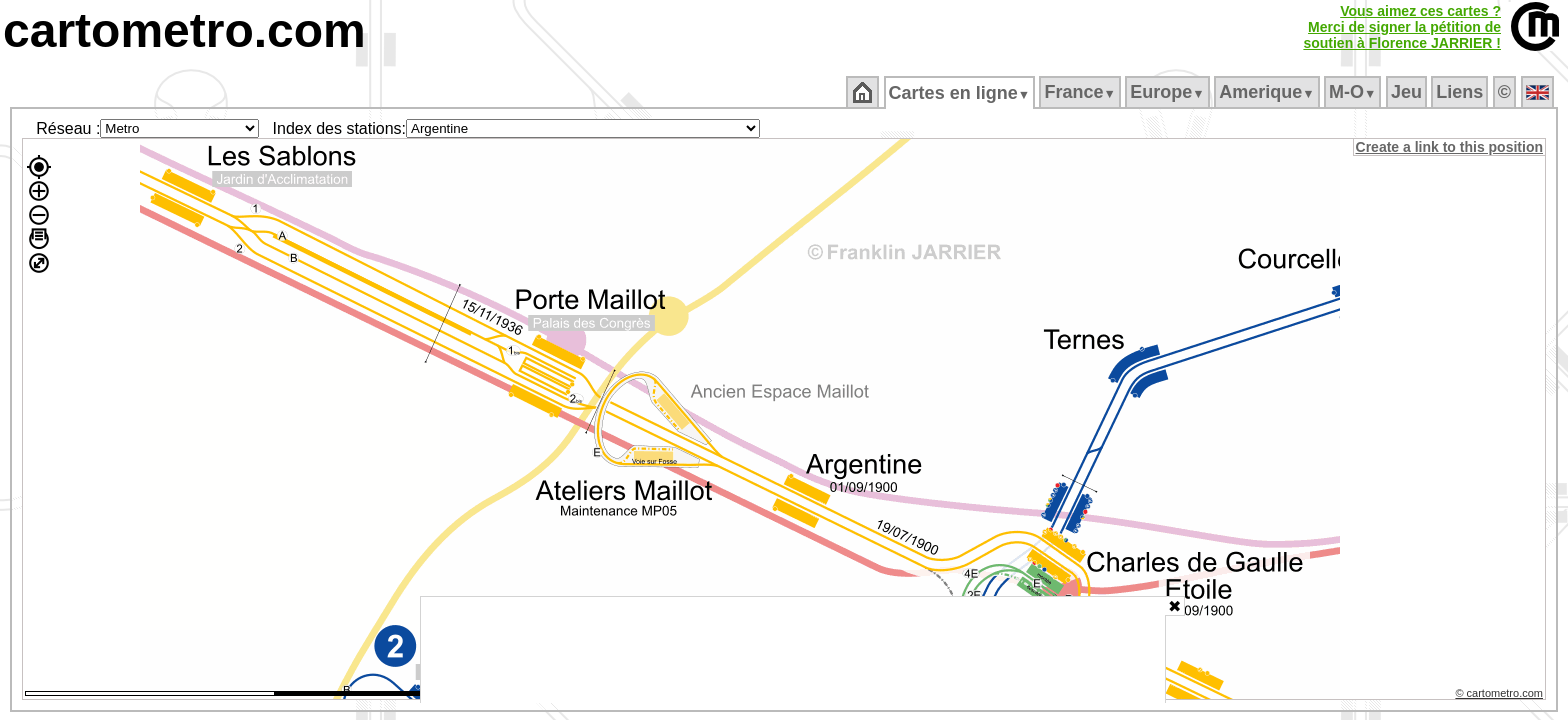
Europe (1169, 92)
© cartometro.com (1501, 696)
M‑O (1354, 92)
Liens (1461, 92)
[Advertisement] (793, 650)
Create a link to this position (1450, 147)
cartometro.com (184, 30)
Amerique (1268, 92)
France (1081, 92)
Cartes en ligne (960, 93)
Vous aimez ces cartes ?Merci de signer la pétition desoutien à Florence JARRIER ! (1402, 27)
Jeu (1407, 92)
